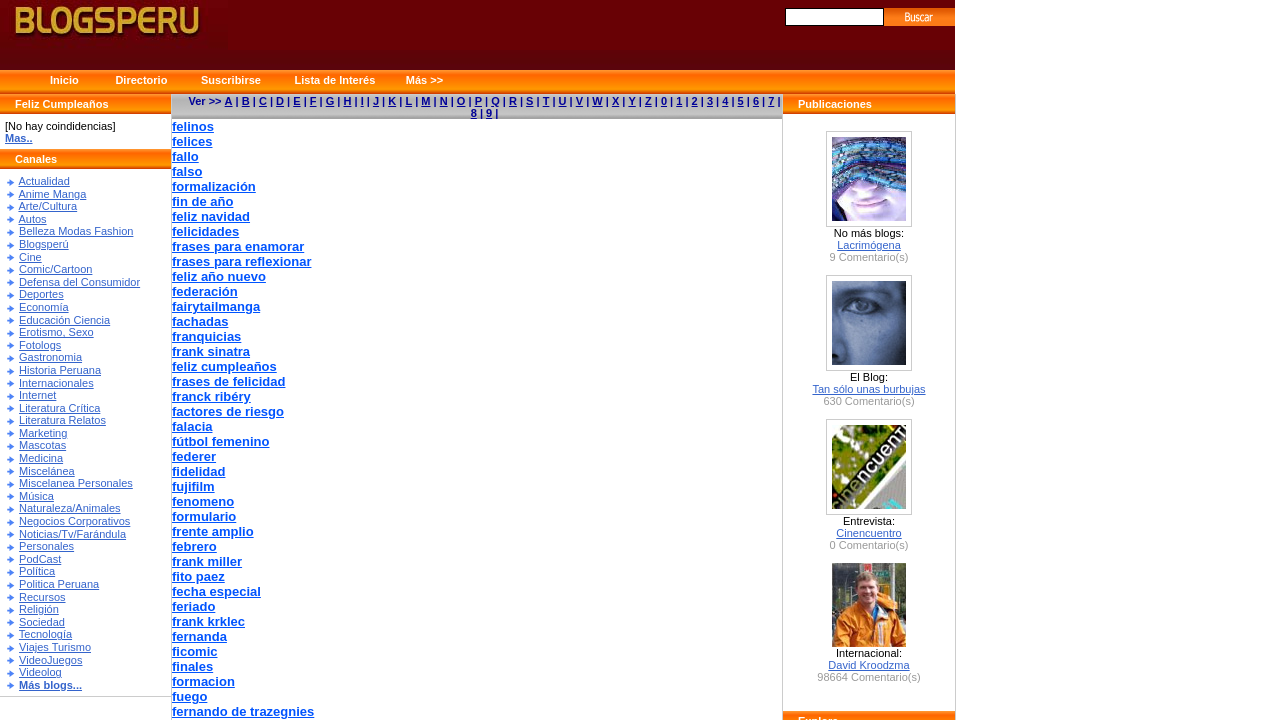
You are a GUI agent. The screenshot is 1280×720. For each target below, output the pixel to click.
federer (194, 456)
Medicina (41, 458)
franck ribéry (211, 396)
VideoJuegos (50, 660)
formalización (214, 186)
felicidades (205, 231)
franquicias (206, 336)
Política (37, 571)
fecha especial (216, 591)
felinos (193, 126)
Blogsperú (44, 244)
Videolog (40, 672)
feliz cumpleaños (224, 366)
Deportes (41, 294)
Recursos (42, 597)
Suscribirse (231, 80)
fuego (189, 696)
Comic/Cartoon (55, 269)
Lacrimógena (869, 245)
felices (192, 141)
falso (187, 171)
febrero (194, 546)
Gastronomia (50, 357)
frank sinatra (211, 351)
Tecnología (45, 634)
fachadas (200, 321)
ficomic (195, 651)
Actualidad (43, 181)
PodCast (40, 559)
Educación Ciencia (64, 320)
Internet (37, 395)
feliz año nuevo (219, 276)
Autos (32, 219)
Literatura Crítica (59, 408)
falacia (192, 426)
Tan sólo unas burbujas (868, 389)
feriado (193, 606)
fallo (185, 156)
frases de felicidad (228, 381)
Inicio (64, 80)
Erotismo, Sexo (56, 332)
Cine (30, 257)
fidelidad (198, 471)
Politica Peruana (59, 584)
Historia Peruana (60, 370)
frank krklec (208, 621)
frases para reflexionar (241, 261)
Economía (44, 307)
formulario (204, 516)
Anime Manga (52, 194)
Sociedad (42, 622)
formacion (203, 681)
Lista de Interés (335, 80)
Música (36, 496)
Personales (46, 546)
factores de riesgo (228, 411)
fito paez (198, 576)
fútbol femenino (221, 441)
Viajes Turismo (55, 647)
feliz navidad (211, 216)
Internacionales (56, 383)
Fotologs (40, 345)
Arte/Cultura (47, 206)
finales (192, 666)
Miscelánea (47, 471)
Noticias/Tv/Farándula (72, 534)
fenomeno (203, 501)
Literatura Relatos (62, 420)
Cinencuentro (868, 533)
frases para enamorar (238, 246)
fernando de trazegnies (243, 711)
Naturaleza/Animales (70, 508)
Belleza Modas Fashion (76, 231)
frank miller (207, 561)
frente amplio (213, 531)
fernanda (199, 636)
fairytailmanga (216, 306)
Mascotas (42, 445)
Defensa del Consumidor (79, 282)
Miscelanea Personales (76, 483)
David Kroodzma (868, 665)
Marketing (43, 433)
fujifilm (193, 486)
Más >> (424, 80)
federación (205, 291)
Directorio (141, 80)
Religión (39, 609)
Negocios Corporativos (74, 521)
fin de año (202, 201)
